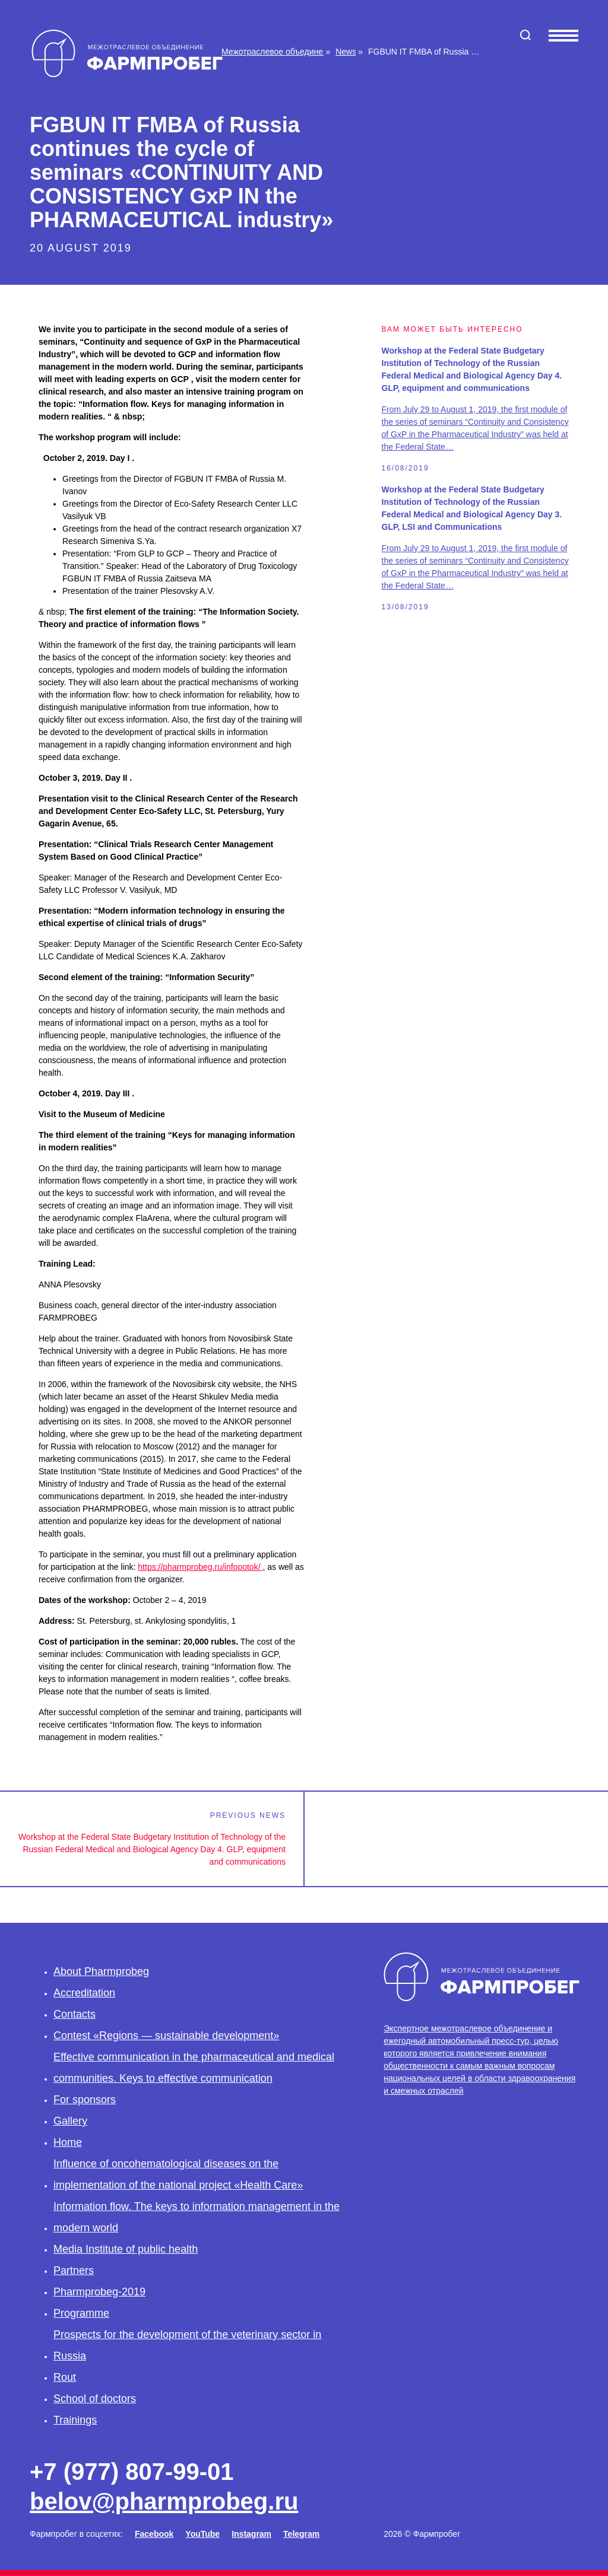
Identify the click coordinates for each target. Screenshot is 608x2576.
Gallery (70, 2121)
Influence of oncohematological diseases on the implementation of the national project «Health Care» (178, 2174)
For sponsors (84, 2100)
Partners (73, 2270)
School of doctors (94, 2399)
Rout (64, 2377)
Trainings (75, 2420)
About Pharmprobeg (101, 1971)
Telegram (301, 2534)
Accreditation (84, 1993)
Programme (81, 2313)
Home (67, 2142)
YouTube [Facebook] (202, 2534)
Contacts (74, 2014)
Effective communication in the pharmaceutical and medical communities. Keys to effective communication (193, 2067)
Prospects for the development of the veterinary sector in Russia (187, 2345)
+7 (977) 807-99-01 (132, 2472)
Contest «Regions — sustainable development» (166, 2035)
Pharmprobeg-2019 (99, 2292)
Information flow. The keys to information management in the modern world (196, 2217)
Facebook (154, 2534)
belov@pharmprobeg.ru (164, 2501)
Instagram (251, 2534)
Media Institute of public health (125, 2249)
